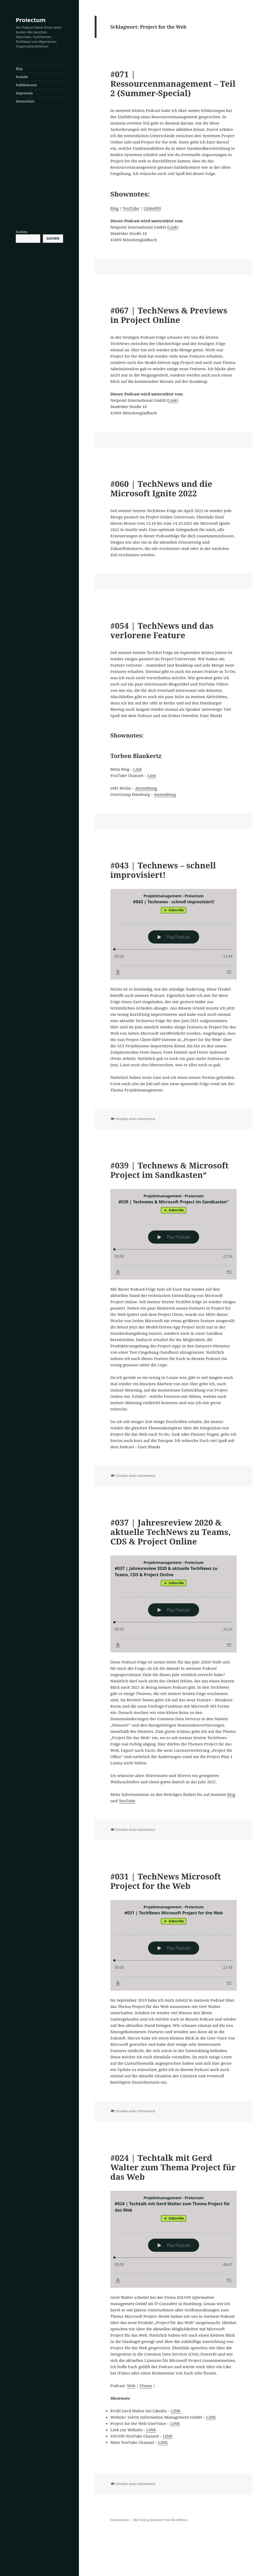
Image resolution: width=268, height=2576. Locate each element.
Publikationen (26, 85)
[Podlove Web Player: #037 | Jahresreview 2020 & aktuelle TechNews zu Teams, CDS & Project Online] (173, 1603)
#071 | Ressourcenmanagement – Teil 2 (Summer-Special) (173, 84)
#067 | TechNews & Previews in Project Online (168, 315)
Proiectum (30, 20)
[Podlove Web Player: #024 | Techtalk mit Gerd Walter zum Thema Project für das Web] (173, 2239)
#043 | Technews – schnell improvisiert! (163, 870)
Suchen (21, 232)
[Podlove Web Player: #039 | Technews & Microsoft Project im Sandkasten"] (173, 1234)
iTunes (146, 2385)
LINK (176, 2410)
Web (131, 2385)
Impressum (24, 93)
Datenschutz (25, 101)
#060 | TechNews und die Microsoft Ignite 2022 (161, 488)
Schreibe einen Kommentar (135, 1119)
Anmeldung (146, 788)
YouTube (131, 208)
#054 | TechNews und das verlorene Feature (162, 630)
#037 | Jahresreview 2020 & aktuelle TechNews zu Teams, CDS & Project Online (170, 1532)
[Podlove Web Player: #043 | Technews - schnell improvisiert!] (173, 934)
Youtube (22, 77)
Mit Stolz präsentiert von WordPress (160, 2520)
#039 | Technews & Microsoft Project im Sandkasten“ (169, 1170)
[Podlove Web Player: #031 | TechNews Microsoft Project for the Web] (173, 1945)
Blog (19, 68)
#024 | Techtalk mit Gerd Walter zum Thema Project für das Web (173, 2167)
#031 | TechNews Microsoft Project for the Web (165, 1881)
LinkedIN (152, 208)
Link (172, 227)
